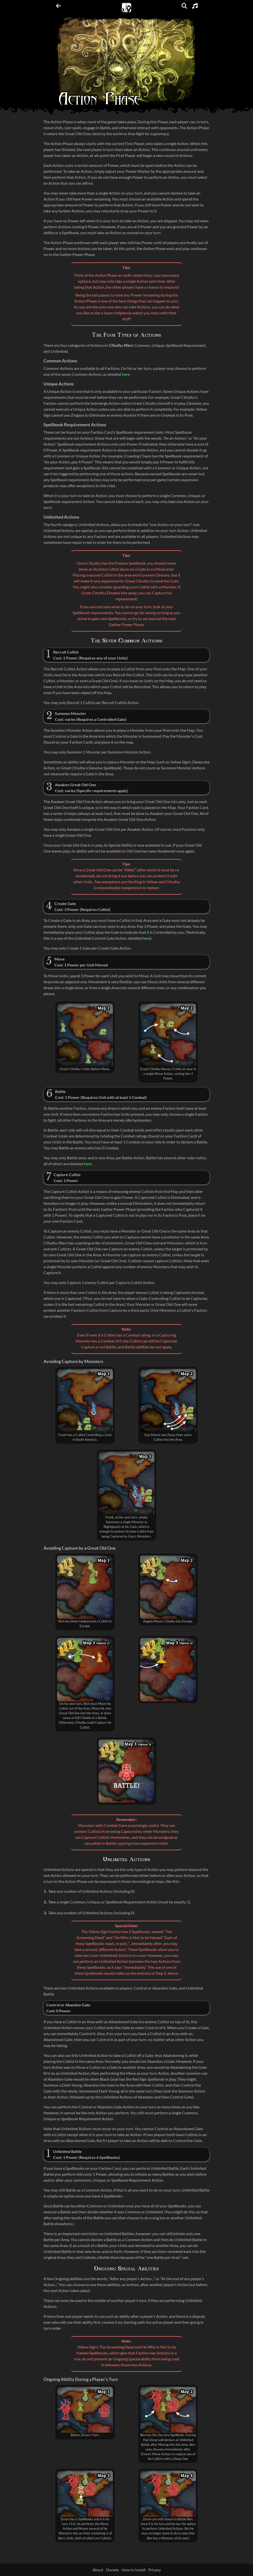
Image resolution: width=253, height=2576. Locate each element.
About (97, 2569)
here (126, 374)
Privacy (154, 2569)
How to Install (134, 2569)
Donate (112, 2569)
